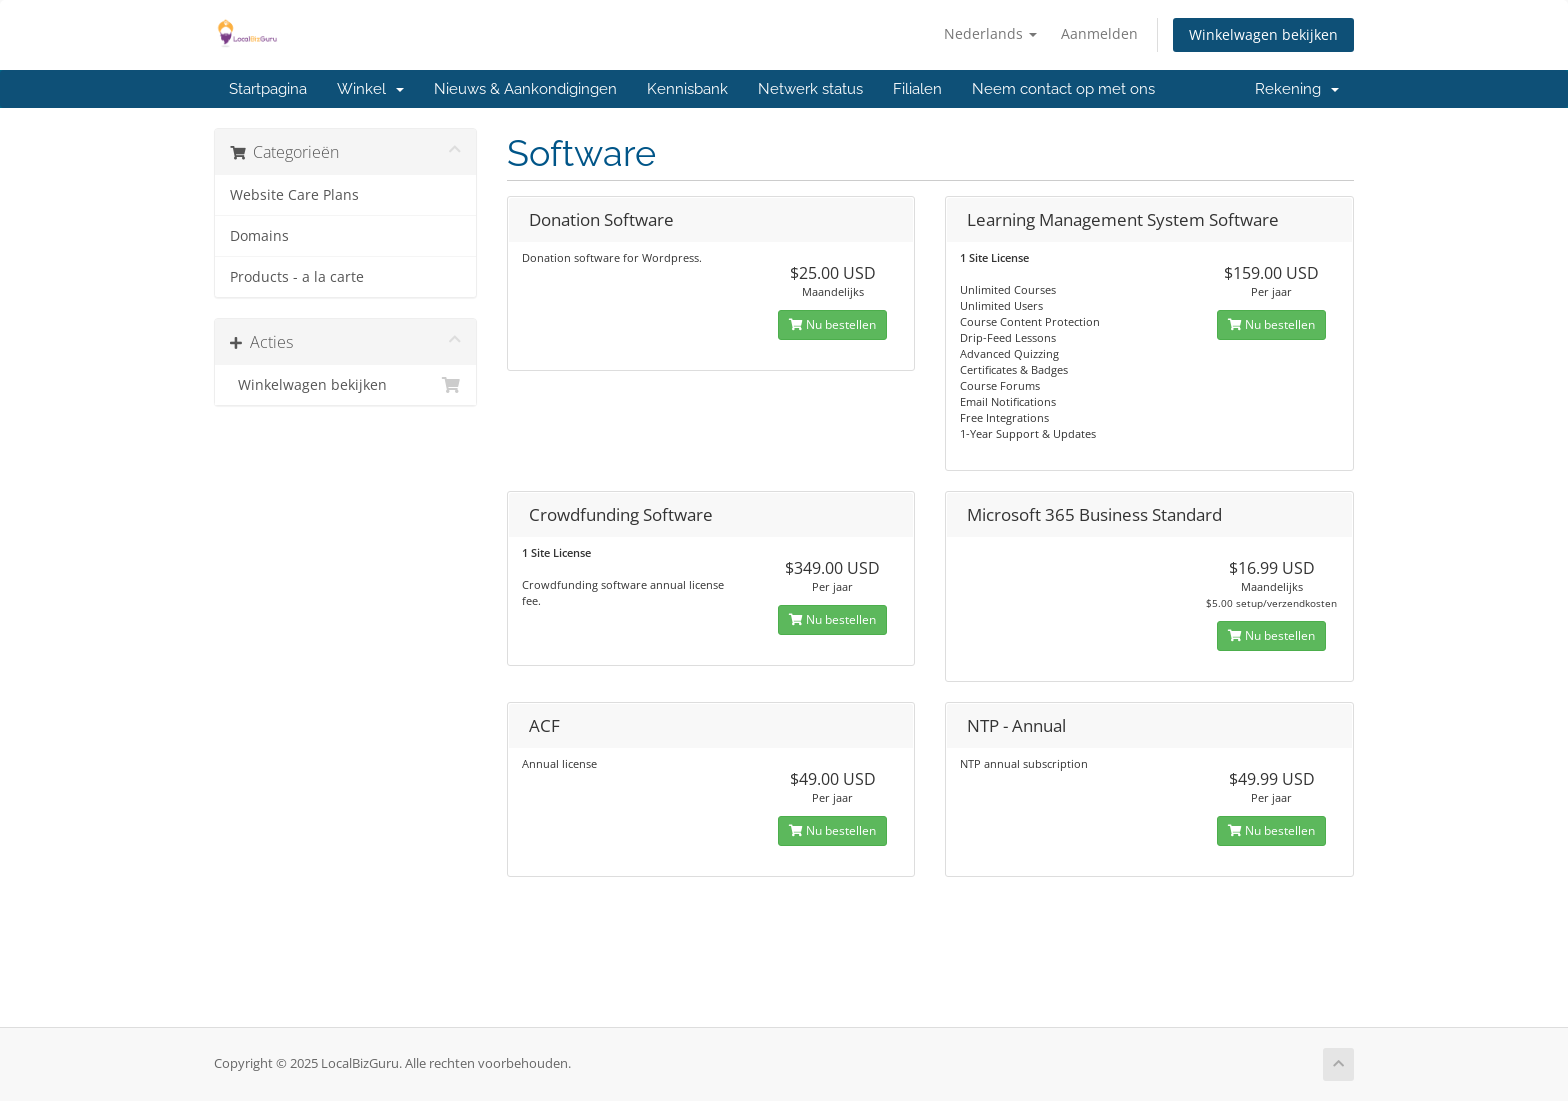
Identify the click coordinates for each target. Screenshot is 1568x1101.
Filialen (917, 89)
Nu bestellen (832, 324)
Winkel (370, 89)
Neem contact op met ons (1063, 89)
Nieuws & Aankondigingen (525, 89)
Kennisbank (687, 89)
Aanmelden (1099, 33)
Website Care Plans (294, 195)
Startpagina (268, 89)
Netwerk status (810, 89)
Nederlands (990, 33)
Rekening (1297, 89)
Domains (259, 236)
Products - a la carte (297, 277)
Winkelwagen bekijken (1263, 34)
